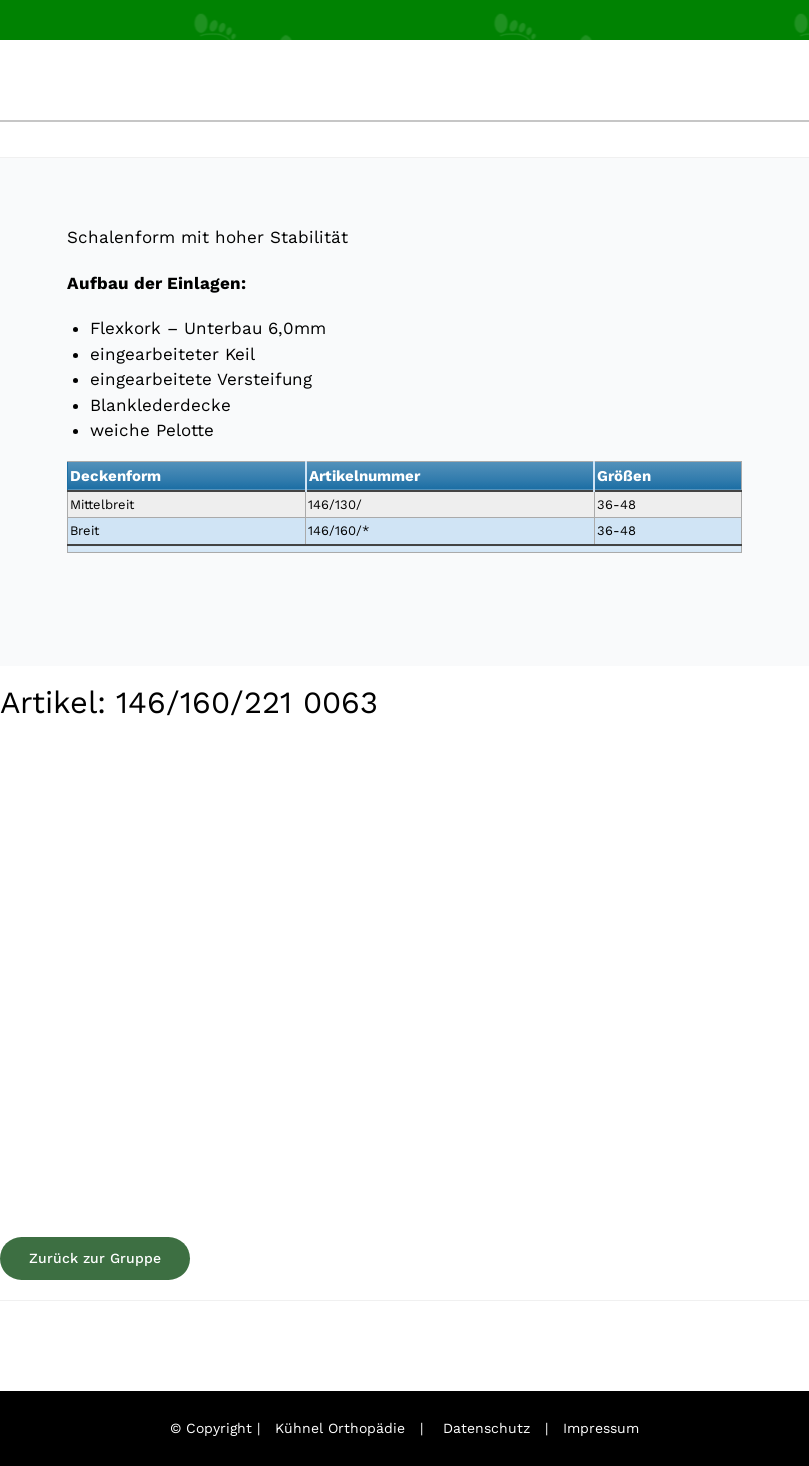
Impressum (601, 1428)
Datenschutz (486, 1428)
